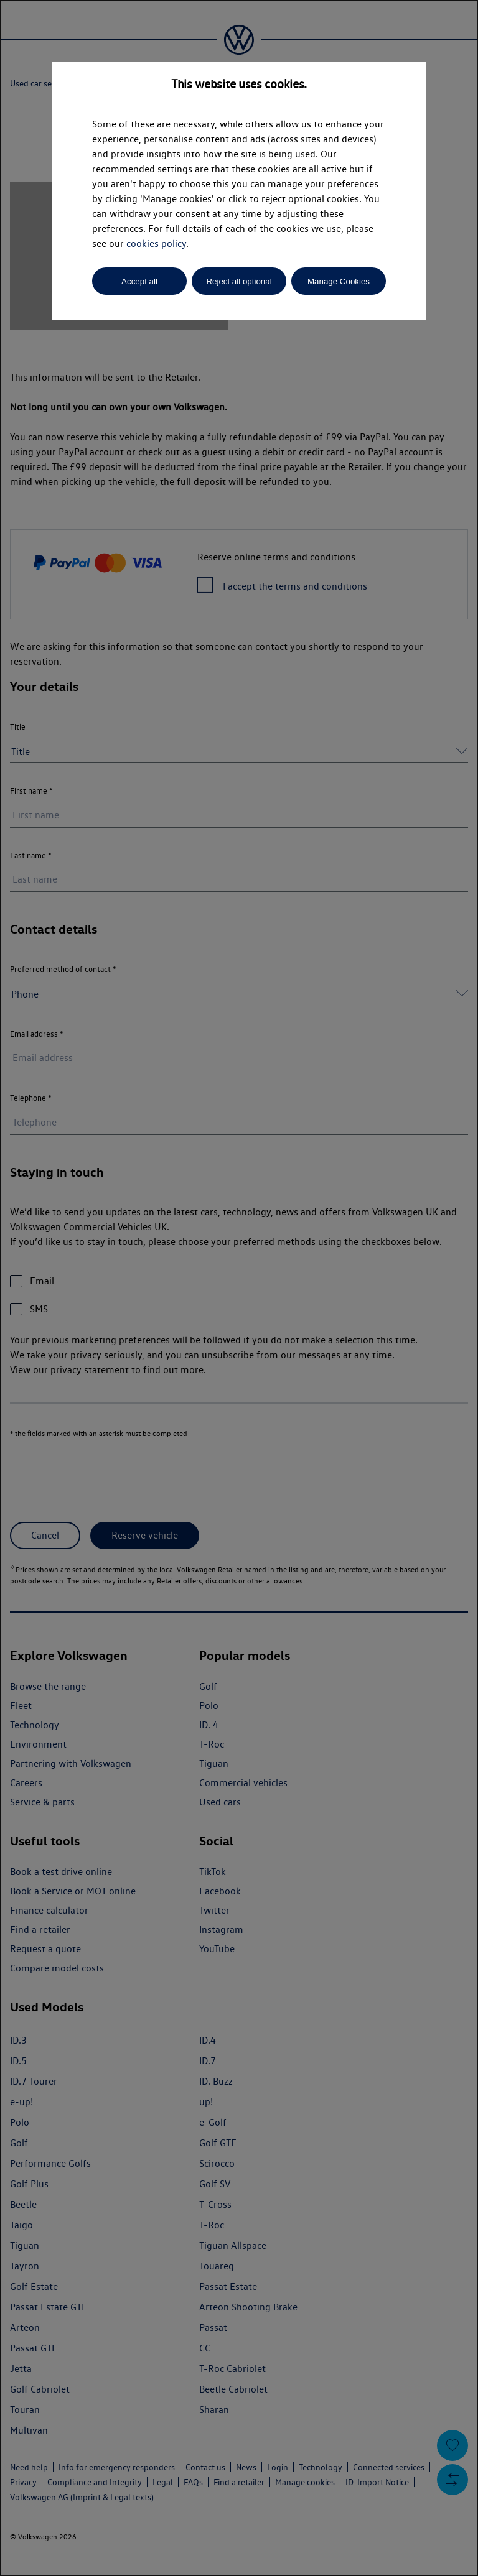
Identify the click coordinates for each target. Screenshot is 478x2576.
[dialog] (239, 1288)
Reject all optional (238, 281)
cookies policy (156, 243)
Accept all (139, 281)
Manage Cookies (338, 281)
